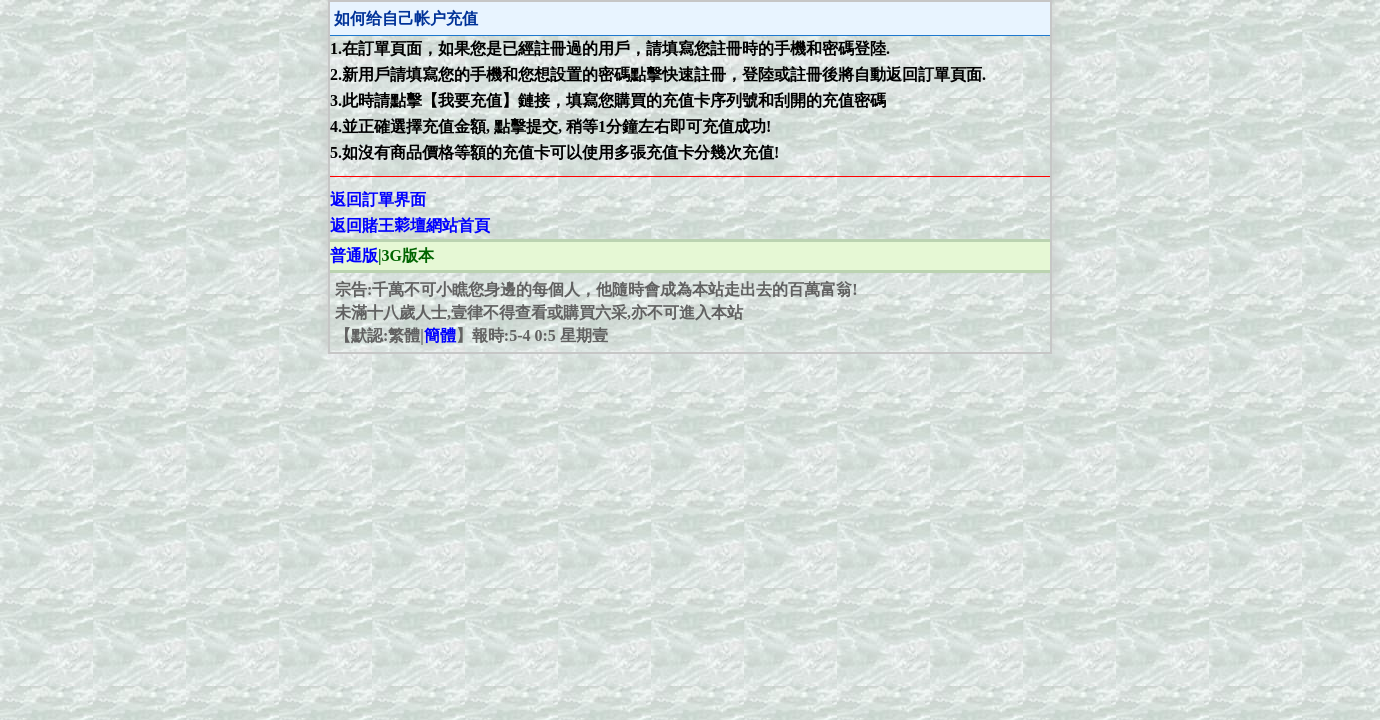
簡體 (440, 335)
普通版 (354, 255)
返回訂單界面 (378, 199)
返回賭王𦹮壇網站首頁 (410, 225)
